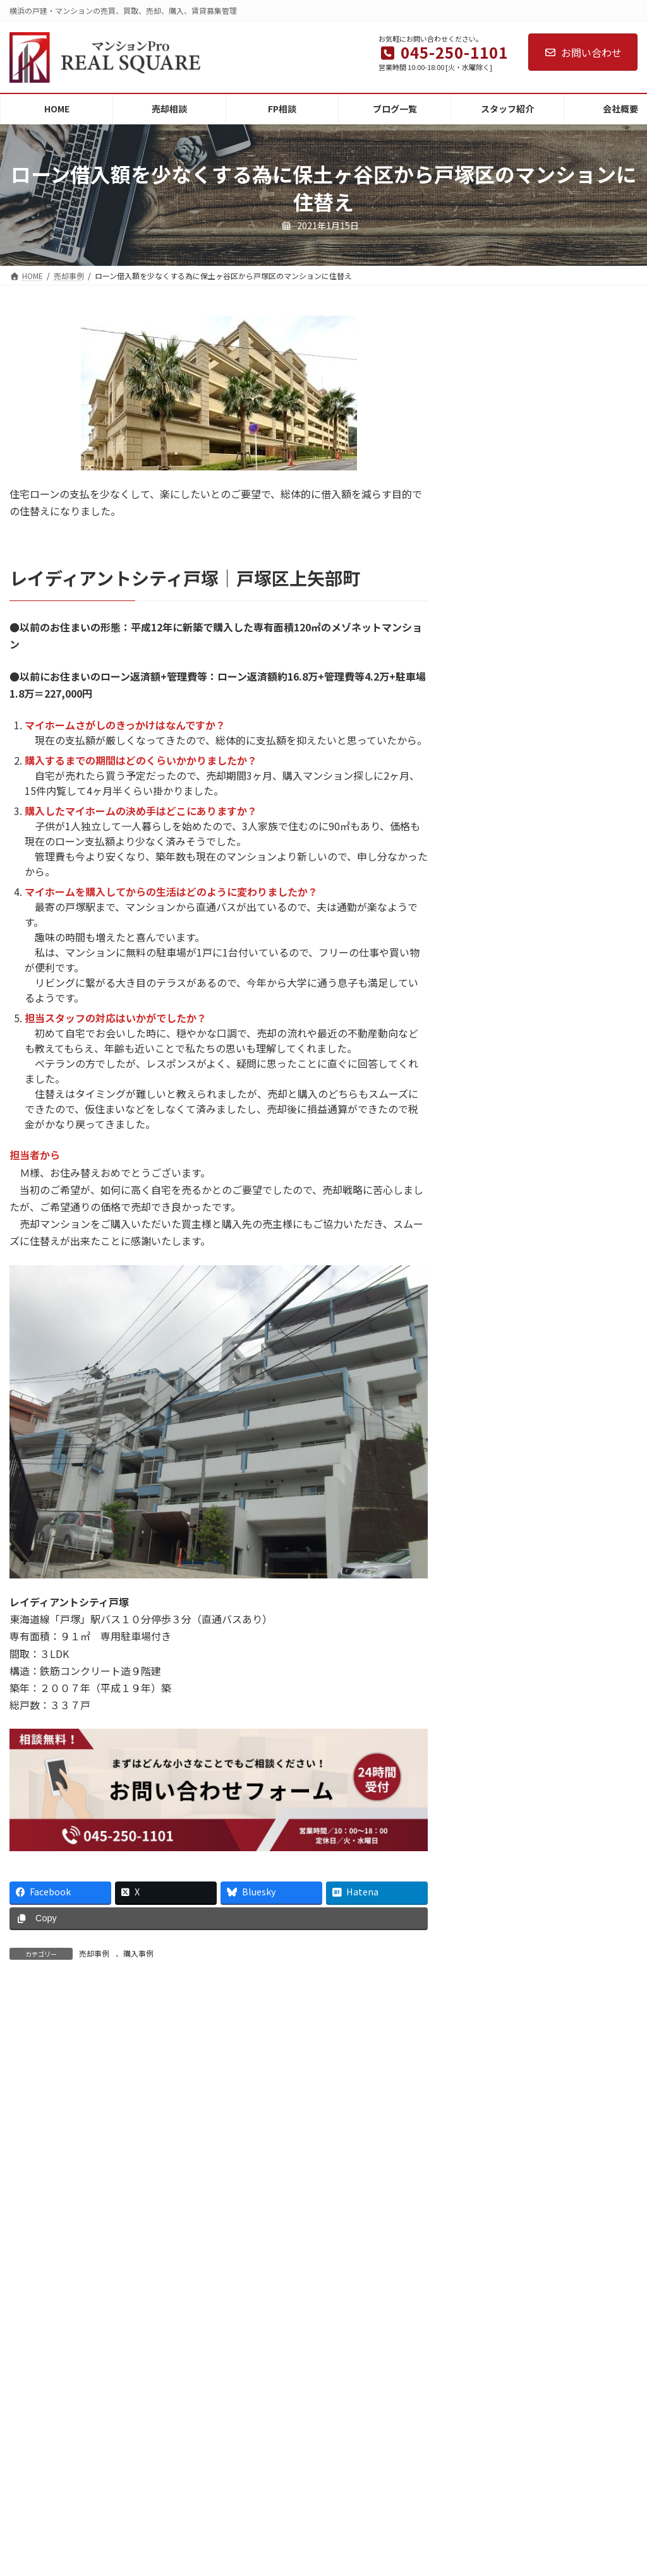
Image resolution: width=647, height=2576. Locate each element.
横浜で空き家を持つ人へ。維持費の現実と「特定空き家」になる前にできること (555, 2289)
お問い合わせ (583, 52)
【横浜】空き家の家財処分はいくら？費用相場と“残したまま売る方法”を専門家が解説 (555, 2217)
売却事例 (94, 1953)
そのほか (445, 2555)
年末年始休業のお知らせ (528, 2133)
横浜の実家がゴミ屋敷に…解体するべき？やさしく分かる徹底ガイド (555, 2355)
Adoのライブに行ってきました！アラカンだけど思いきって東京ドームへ (554, 2426)
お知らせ (445, 2530)
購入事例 (138, 1953)
